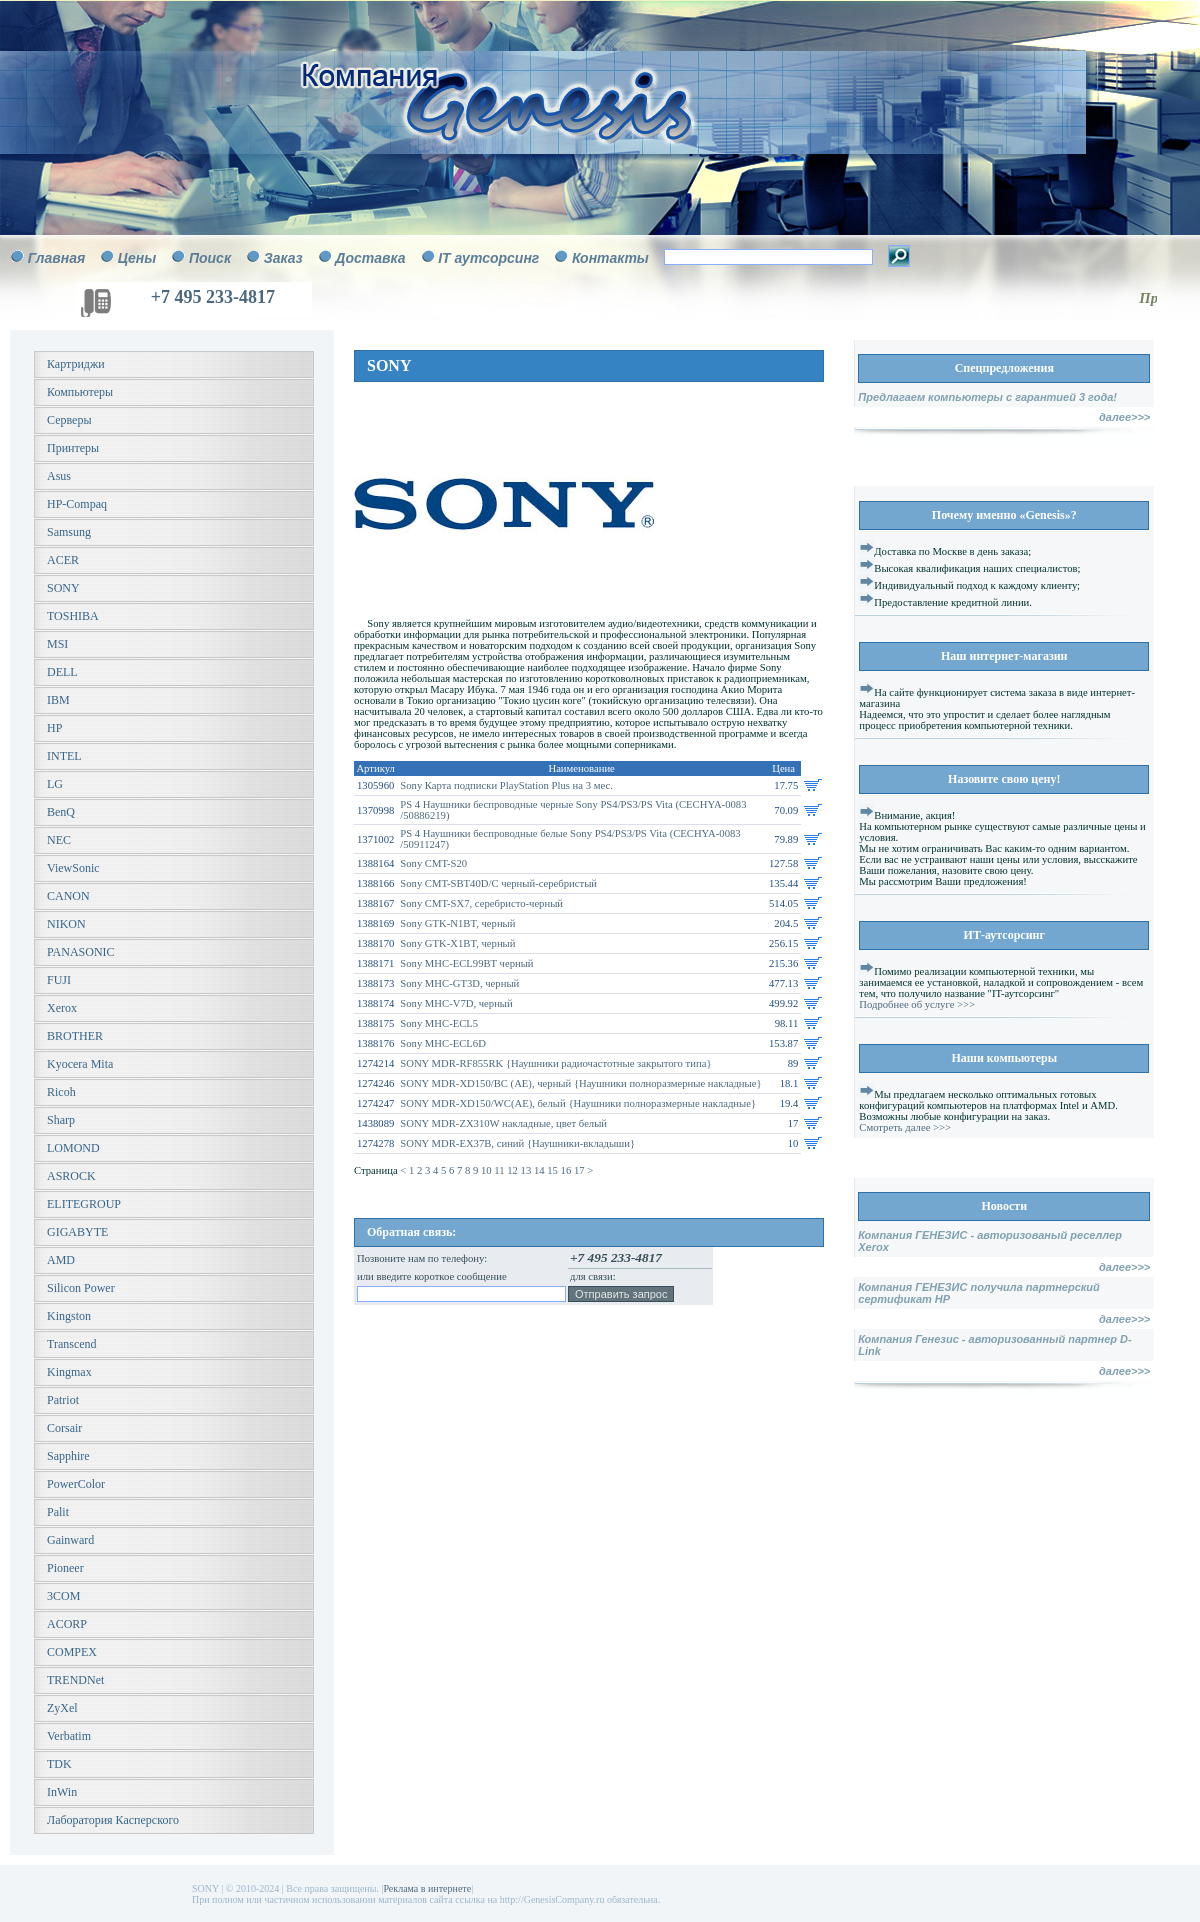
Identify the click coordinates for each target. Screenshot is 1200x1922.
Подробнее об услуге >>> (917, 1004)
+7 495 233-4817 (213, 297)
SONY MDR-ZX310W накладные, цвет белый (503, 1123)
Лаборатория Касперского (113, 1820)
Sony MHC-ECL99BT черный (466, 963)
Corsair (64, 1428)
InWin (62, 1792)
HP (54, 728)
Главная (57, 258)
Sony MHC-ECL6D (443, 1043)
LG (55, 784)
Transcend (72, 1344)
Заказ (283, 258)
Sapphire (68, 1456)
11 (500, 1170)
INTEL (64, 756)
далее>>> (1124, 417)
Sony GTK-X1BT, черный (457, 943)
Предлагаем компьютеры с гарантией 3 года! (987, 397)
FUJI (59, 980)
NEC (59, 840)
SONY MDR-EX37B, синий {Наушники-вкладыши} (517, 1143)
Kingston (69, 1316)
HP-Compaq (77, 504)
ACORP (67, 1624)
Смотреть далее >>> (905, 1127)
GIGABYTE (77, 1232)
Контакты (610, 258)
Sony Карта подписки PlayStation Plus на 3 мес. (506, 785)
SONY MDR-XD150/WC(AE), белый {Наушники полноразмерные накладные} (578, 1103)
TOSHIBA (73, 616)
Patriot (63, 1400)
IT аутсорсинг (488, 258)
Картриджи (76, 364)
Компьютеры (80, 392)
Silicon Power (81, 1288)
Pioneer (65, 1568)
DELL (62, 672)
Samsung (69, 532)
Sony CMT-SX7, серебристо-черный (481, 903)
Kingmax (69, 1372)
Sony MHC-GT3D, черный (459, 983)
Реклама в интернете (427, 1888)
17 (580, 1170)
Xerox (62, 1008)
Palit (58, 1512)
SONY (63, 588)
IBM (58, 700)
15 (553, 1170)
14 (540, 1170)
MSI (57, 644)
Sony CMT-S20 (433, 863)
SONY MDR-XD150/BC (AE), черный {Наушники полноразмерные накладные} (580, 1083)
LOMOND (73, 1148)
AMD (61, 1260)
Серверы (69, 420)
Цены (137, 258)
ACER (63, 560)
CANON (68, 896)
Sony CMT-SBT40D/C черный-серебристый (498, 883)
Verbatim (69, 1736)
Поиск (210, 258)
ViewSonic (73, 868)
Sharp (61, 1120)
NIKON (66, 924)
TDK (59, 1764)
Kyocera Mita (80, 1064)
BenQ (61, 812)
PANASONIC (81, 952)
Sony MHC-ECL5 (439, 1023)
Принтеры (73, 448)
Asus (59, 476)
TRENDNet (75, 1680)
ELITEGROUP (84, 1204)
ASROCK (71, 1176)
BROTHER (75, 1036)
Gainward (70, 1540)
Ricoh (61, 1092)
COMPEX (72, 1652)
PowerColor (76, 1484)
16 (567, 1170)
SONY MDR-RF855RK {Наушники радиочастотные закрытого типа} (555, 1063)
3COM (63, 1596)
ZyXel (62, 1708)
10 (487, 1170)
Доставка (370, 258)
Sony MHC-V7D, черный (456, 1003)
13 (527, 1170)
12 (513, 1170)
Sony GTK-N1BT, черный (457, 923)
